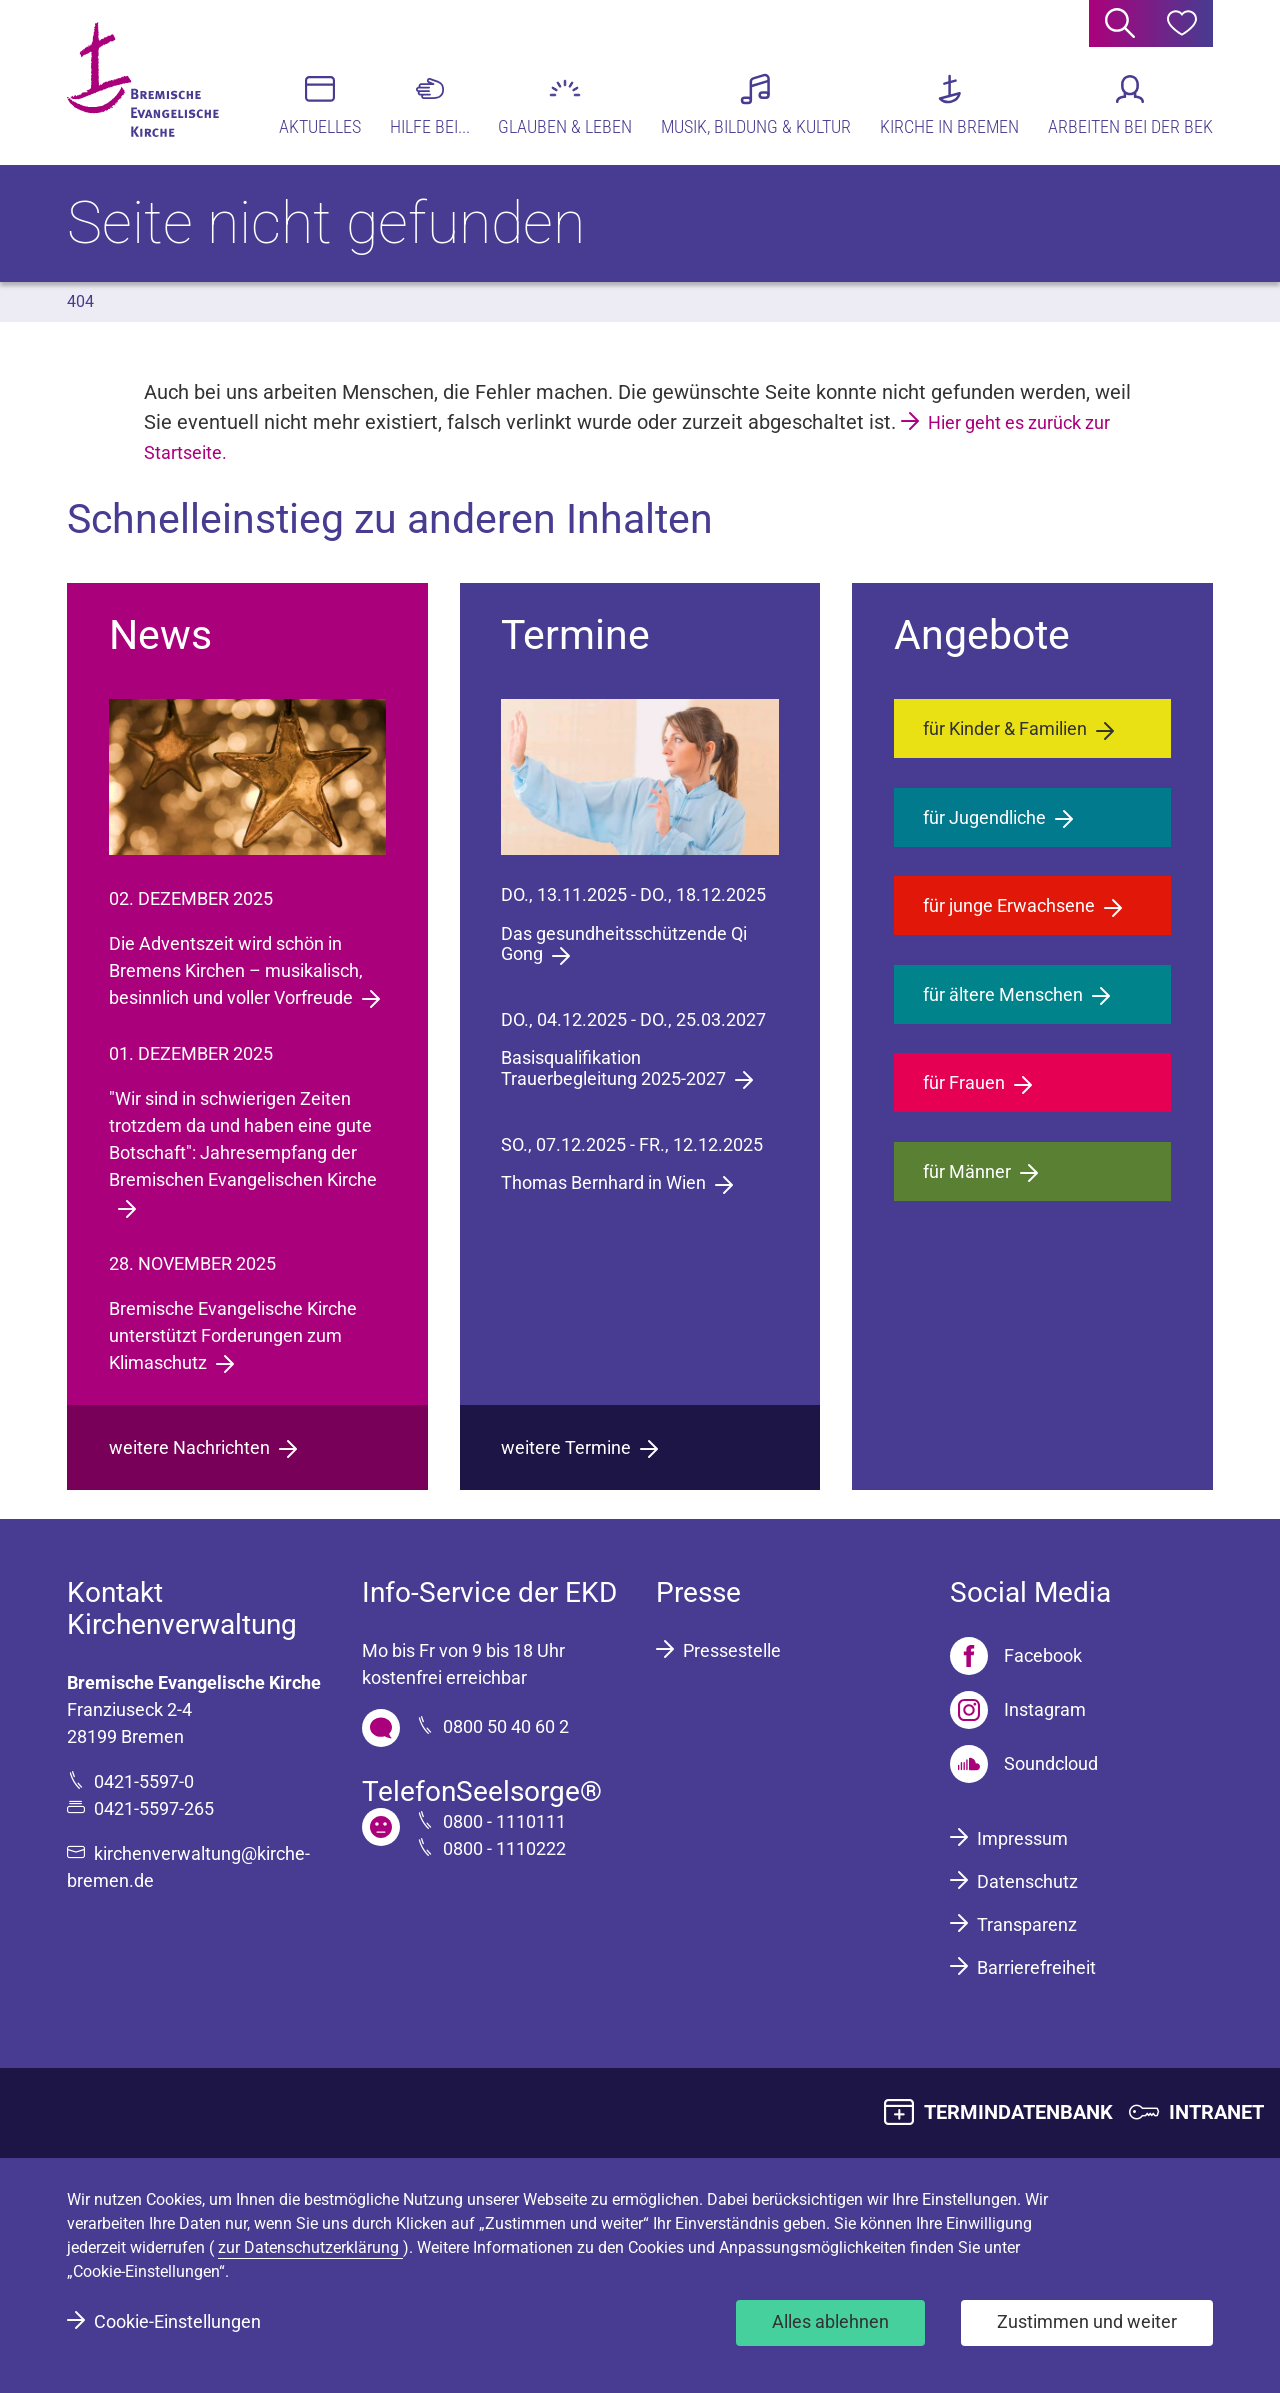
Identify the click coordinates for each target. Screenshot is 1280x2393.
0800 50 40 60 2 (506, 1726)
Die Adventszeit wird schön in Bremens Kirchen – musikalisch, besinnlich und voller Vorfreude (236, 970)
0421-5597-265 (154, 1808)
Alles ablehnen (830, 2321)
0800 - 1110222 (504, 1848)
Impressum (1022, 1838)
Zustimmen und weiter (1087, 2321)
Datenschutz (1027, 1881)
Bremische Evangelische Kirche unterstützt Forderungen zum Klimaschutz (233, 1335)
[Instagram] (1018, 1710)
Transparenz (1027, 1924)
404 (80, 301)
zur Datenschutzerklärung (310, 2247)
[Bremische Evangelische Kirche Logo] (144, 81)
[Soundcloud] (1024, 1764)
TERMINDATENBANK (1018, 2112)
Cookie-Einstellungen (177, 2321)
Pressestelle (732, 1650)
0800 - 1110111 (504, 1821)
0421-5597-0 (144, 1781)
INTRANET (1216, 2112)
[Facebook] (1016, 1656)
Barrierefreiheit (1036, 1967)
